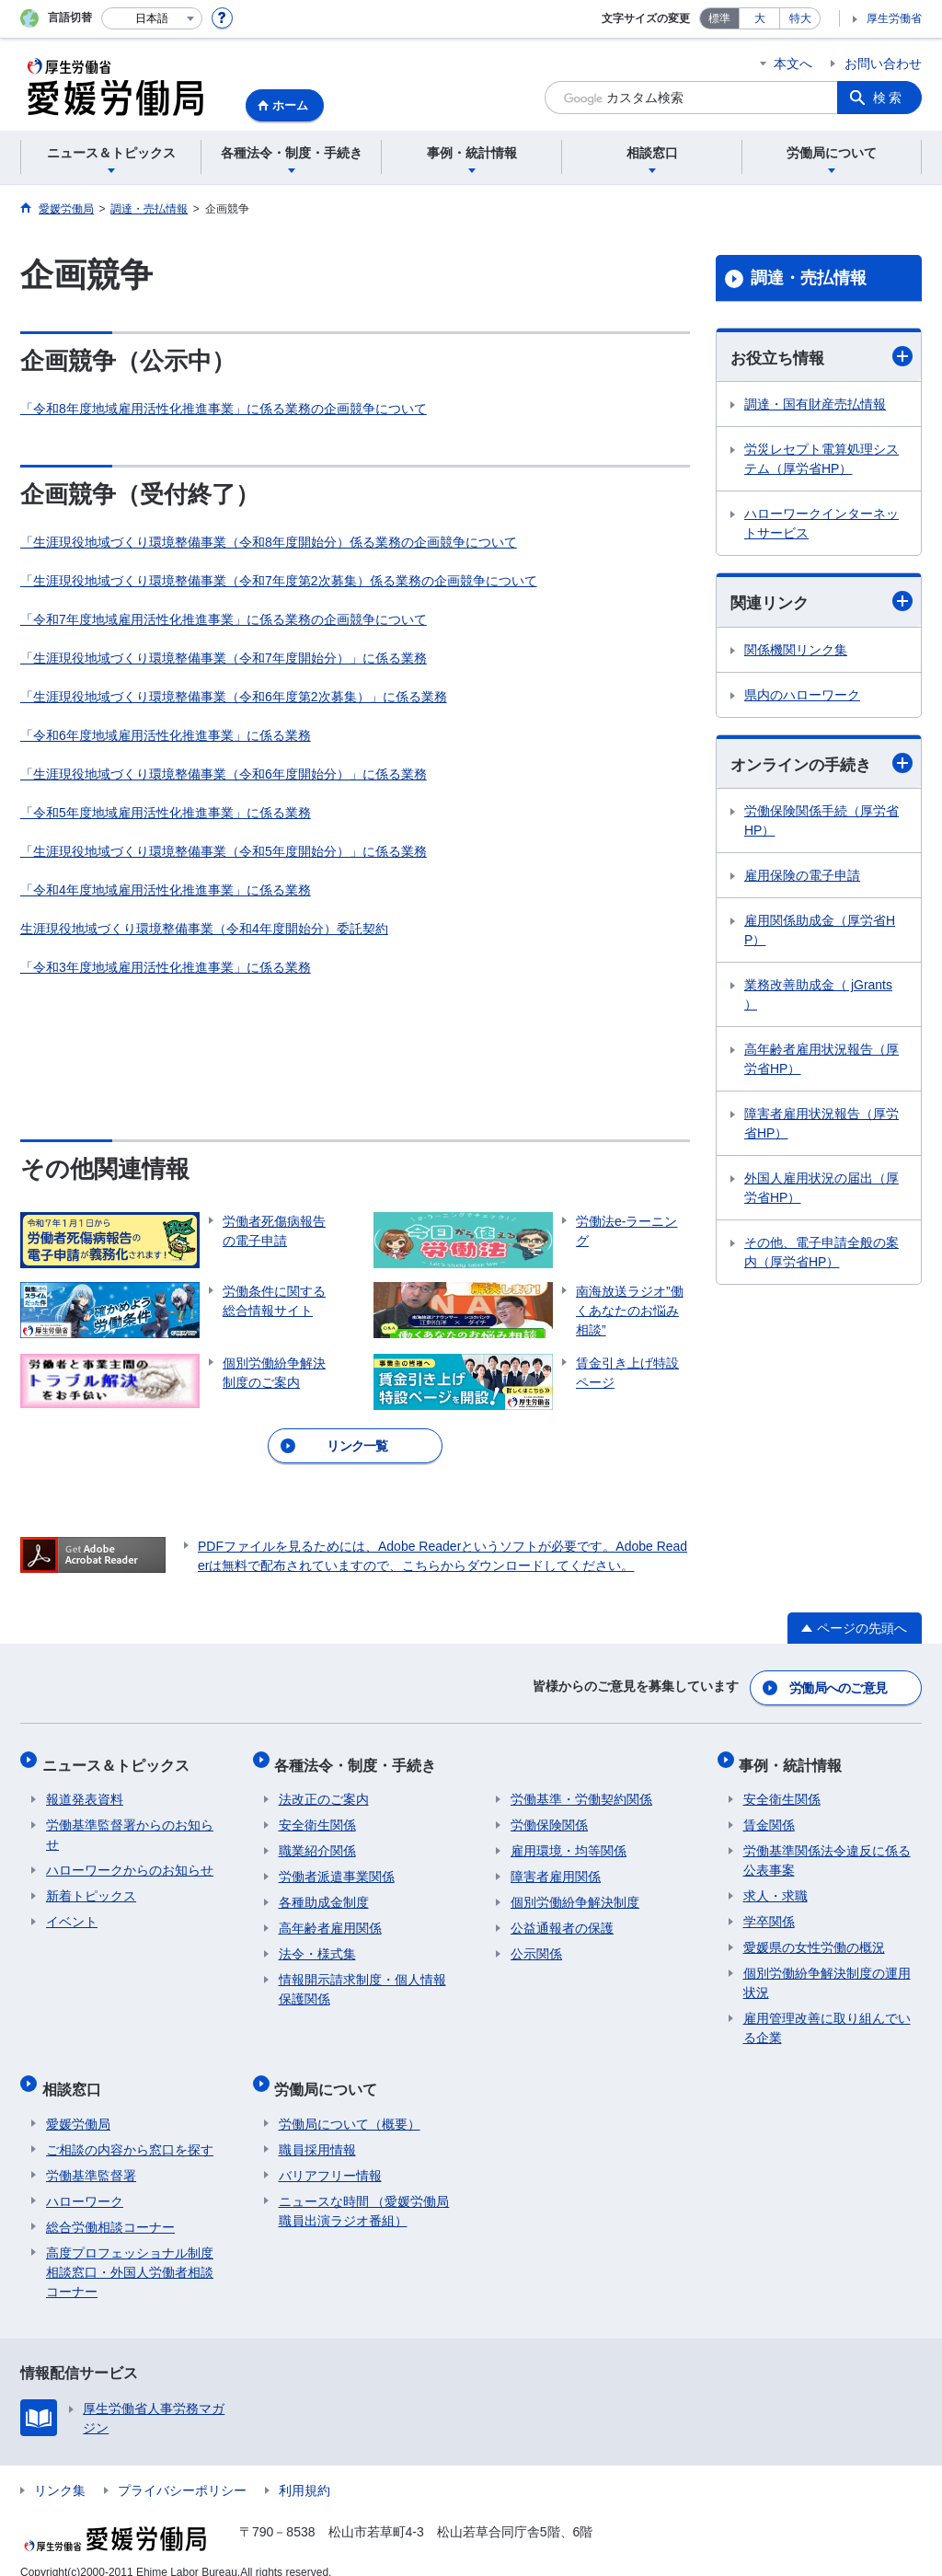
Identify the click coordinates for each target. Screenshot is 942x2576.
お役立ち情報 (821, 356)
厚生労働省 (894, 18)
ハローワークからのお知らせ (129, 1859)
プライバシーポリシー (182, 2470)
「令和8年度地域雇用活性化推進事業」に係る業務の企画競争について (223, 408)
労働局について (330, 2073)
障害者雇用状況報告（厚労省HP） (821, 1126)
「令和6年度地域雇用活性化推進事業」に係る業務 (165, 735)
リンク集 (60, 2470)
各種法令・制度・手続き (360, 1757)
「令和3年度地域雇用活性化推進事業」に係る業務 (165, 967)
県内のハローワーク (802, 696)
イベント (72, 1910)
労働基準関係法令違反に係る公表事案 (827, 1849)
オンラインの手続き (821, 765)
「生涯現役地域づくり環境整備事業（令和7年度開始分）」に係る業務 (223, 658)
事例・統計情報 (794, 1757)
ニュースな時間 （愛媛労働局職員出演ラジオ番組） (364, 2191)
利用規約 (304, 2470)
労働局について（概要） (349, 2104)
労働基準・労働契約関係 (581, 1788)
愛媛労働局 (78, 2104)
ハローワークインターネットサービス (821, 524)
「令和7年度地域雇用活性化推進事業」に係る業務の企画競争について (223, 619)
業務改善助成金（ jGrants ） (818, 997)
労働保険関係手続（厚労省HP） (821, 823)
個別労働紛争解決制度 (575, 1891)
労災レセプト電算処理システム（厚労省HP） (821, 460)
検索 (888, 97)
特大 (800, 18)
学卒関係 (769, 1910)
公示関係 (536, 1942)
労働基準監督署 (91, 2155)
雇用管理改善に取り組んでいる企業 (827, 2017)
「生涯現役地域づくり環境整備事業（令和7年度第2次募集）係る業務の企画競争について (278, 580)
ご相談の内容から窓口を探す (129, 2129)
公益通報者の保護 (562, 1917)
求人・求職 (775, 1884)
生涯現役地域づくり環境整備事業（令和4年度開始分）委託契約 (204, 928)
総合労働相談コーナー (110, 2207)
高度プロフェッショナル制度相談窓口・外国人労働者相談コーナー (129, 2252)
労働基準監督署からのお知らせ (129, 1824)
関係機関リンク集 (795, 651)
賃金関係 (769, 1814)
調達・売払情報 (809, 278)
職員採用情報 (317, 2129)
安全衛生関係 (317, 1814)
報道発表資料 (84, 1788)
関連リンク (821, 602)
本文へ (793, 63)
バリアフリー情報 (330, 2155)
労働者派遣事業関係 (337, 1865)
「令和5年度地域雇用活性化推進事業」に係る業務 (165, 812)
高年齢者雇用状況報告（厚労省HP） (821, 1062)
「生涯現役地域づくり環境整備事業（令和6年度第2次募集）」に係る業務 (233, 696)
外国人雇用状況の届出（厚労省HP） (821, 1190)
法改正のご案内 (324, 1788)
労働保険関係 (549, 1814)
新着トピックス (91, 1884)
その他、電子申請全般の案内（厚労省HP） (821, 1255)
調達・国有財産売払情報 (815, 405)
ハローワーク (84, 2181)
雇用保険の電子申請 (802, 878)
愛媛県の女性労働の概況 (814, 1936)
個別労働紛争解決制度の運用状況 (827, 1972)
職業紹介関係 (317, 1839)
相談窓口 (75, 2073)
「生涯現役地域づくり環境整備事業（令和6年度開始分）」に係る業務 (223, 774)
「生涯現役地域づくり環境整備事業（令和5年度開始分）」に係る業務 (223, 851)
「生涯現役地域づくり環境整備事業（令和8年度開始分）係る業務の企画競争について (268, 542)
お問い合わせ (883, 63)
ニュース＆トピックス (119, 1757)
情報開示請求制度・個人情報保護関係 (362, 1978)
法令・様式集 (317, 1942)
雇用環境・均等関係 (568, 1839)
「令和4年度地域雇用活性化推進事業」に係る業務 (165, 890)
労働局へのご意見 (839, 1685)
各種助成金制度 (324, 1891)
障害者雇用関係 (556, 1865)
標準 (719, 18)
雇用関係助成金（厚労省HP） (819, 933)
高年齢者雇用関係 (330, 1917)
